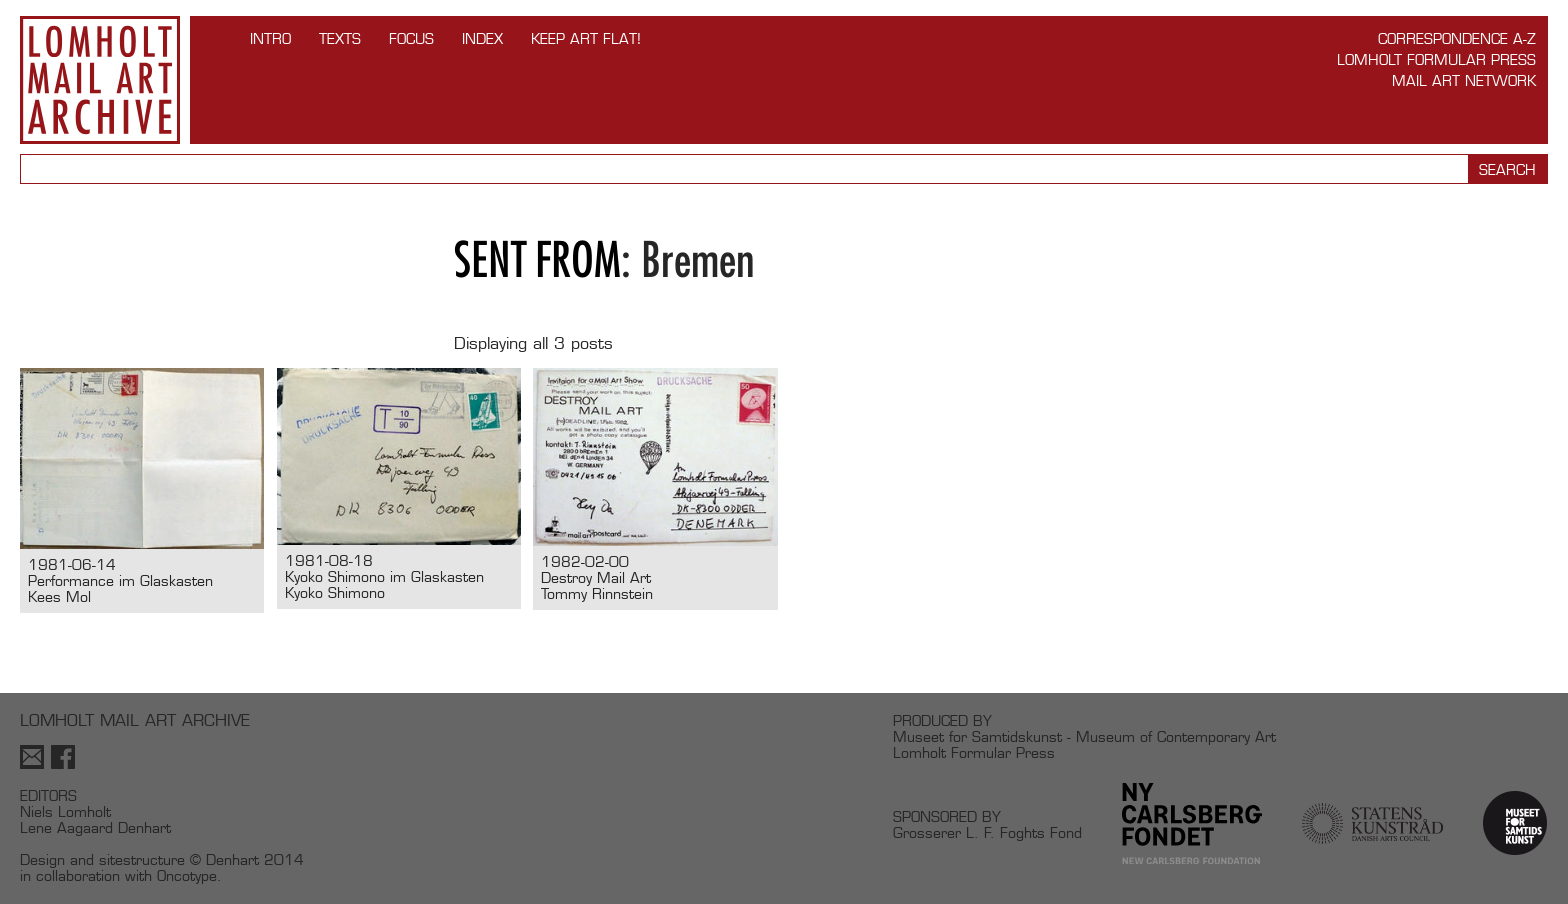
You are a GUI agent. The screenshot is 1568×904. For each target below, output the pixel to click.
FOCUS (411, 38)
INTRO (270, 38)
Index (482, 38)
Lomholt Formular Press (1436, 59)
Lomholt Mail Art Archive (100, 80)
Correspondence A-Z (1457, 38)
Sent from (537, 259)
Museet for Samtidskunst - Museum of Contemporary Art (1084, 736)
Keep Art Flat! (586, 38)
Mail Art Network (1464, 80)
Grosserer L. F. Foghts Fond (987, 832)
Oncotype (187, 875)
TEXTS (340, 38)
